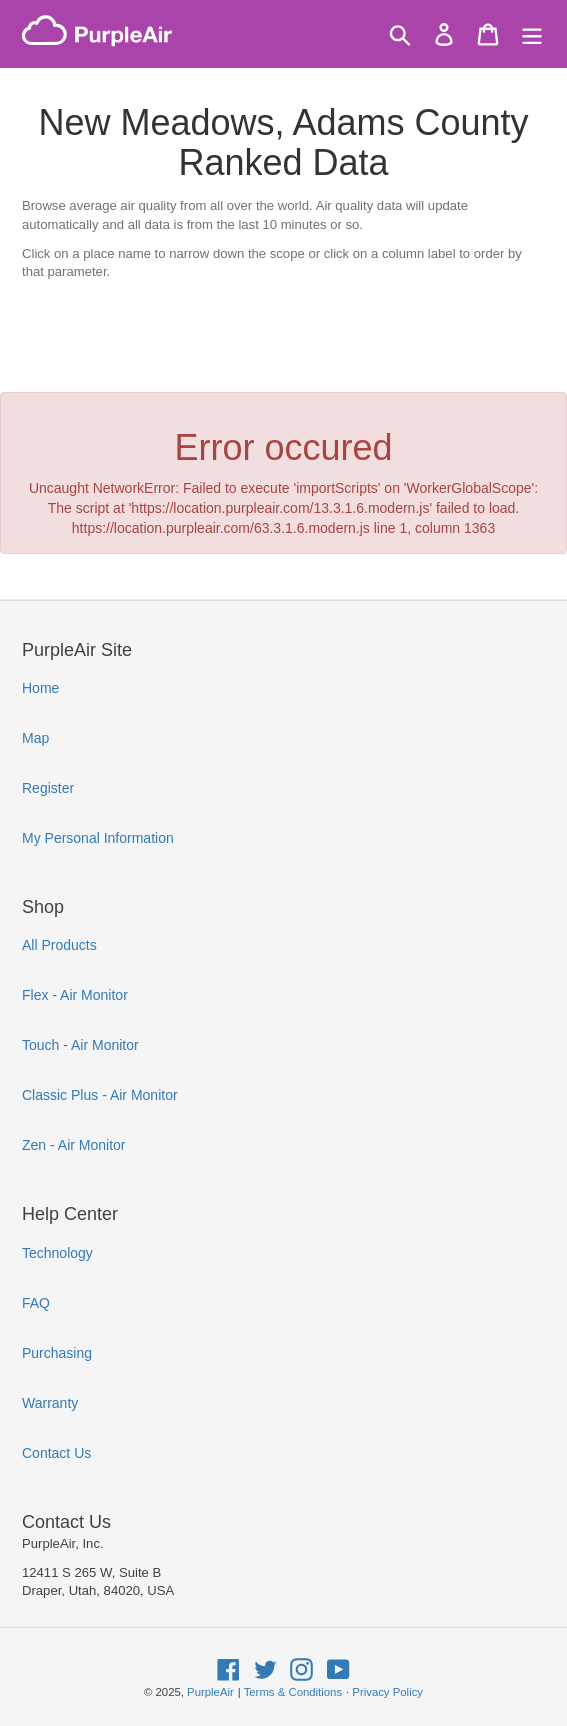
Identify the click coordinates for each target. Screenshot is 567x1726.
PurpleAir (210, 1692)
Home (40, 688)
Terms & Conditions (293, 1692)
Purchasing (57, 1353)
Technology (57, 1253)
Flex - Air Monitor (75, 995)
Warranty (50, 1403)
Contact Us (56, 1453)
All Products (59, 945)
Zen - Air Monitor (73, 1145)
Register (48, 788)
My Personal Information (98, 838)
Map (35, 738)
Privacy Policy (387, 1692)
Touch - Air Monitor (80, 1045)
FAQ (36, 1303)
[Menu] (532, 34)
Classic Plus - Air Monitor (100, 1095)
